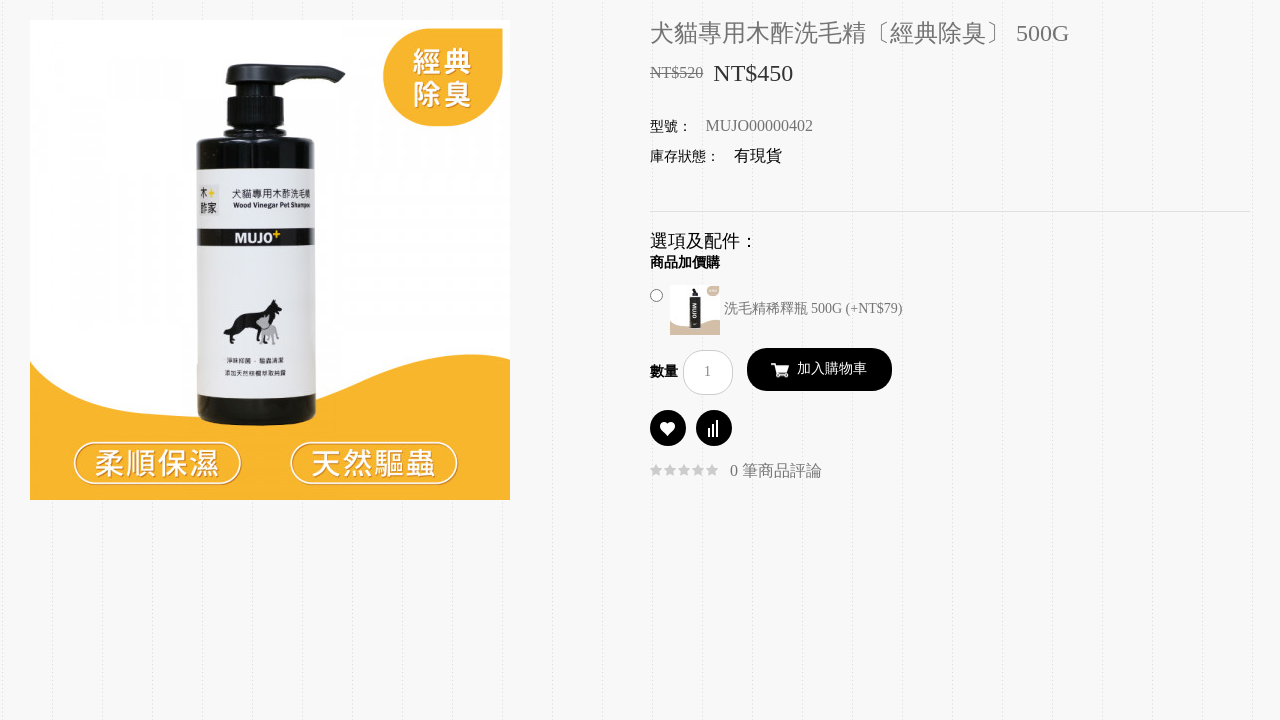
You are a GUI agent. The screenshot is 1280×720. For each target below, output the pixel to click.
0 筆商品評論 (776, 470)
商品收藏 (668, 428)
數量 (664, 371)
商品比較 (714, 428)
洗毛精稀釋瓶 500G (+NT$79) (776, 308)
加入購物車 (832, 368)
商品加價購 (685, 262)
